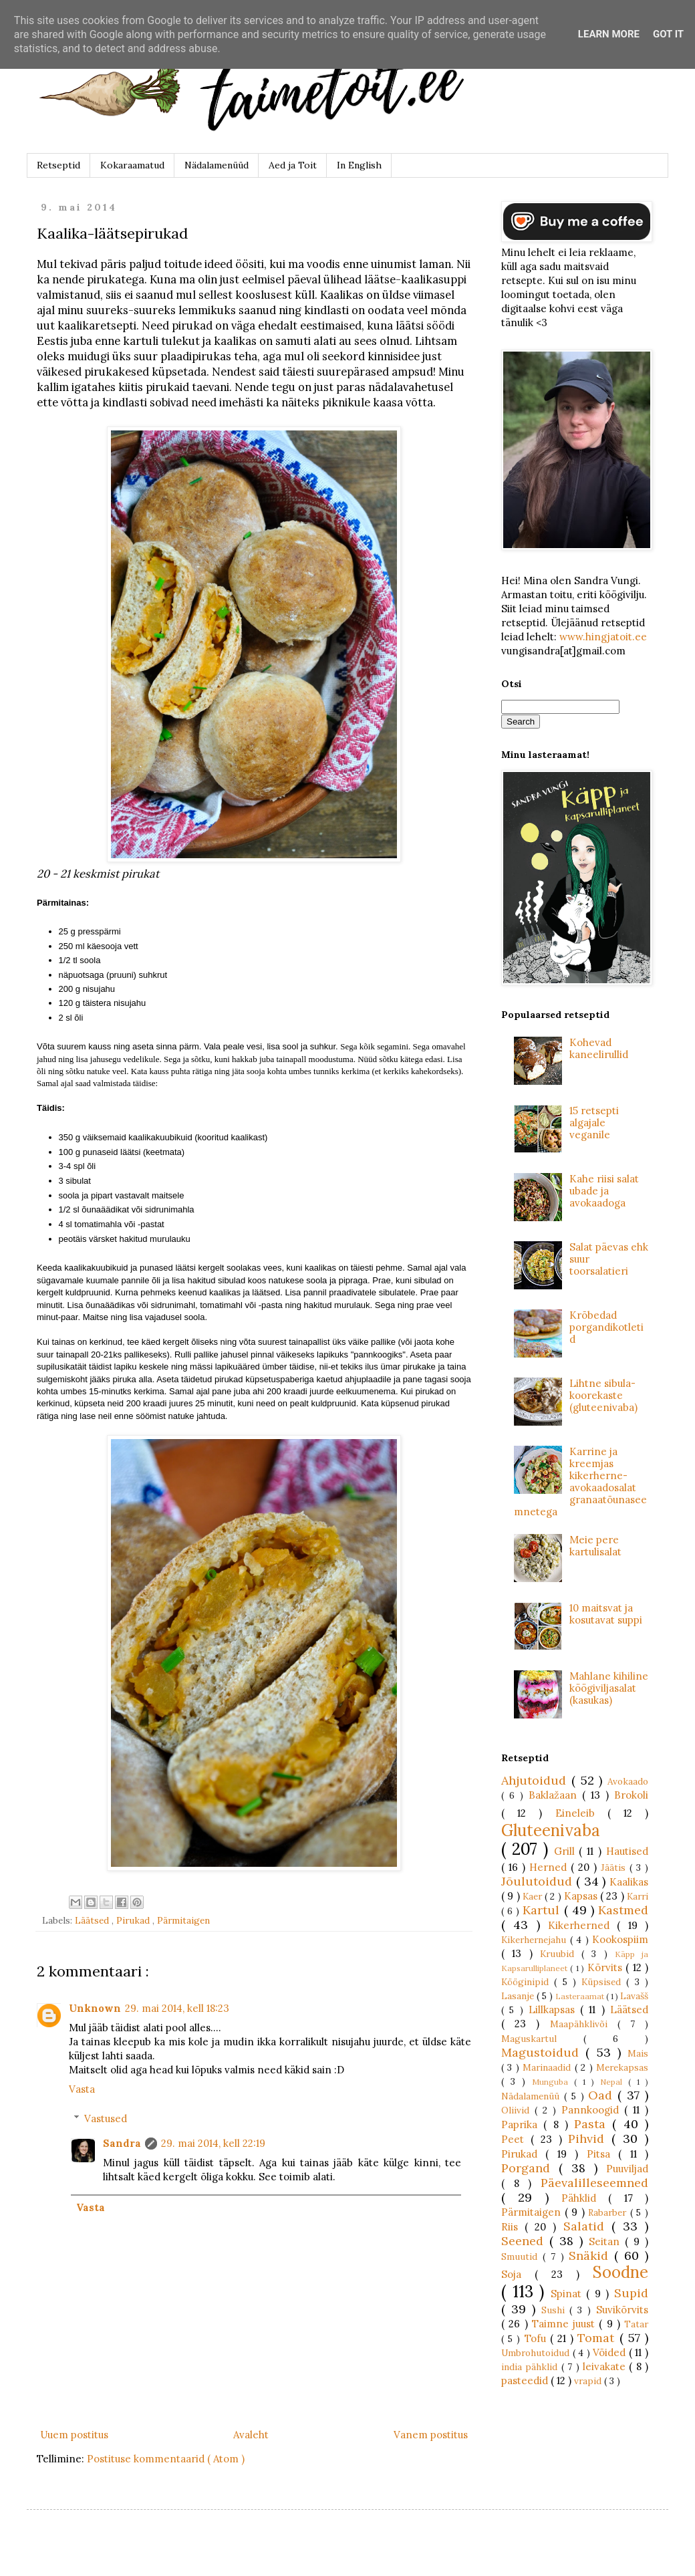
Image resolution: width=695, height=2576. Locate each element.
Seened (525, 2240)
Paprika (522, 2124)
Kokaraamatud (132, 165)
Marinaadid (548, 2067)
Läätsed (93, 1920)
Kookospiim (620, 1939)
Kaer (534, 1896)
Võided (611, 2352)
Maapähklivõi (583, 2024)
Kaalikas (628, 1882)
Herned (550, 1867)
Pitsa (602, 2154)
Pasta (593, 2124)
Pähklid (584, 2198)
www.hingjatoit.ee (603, 636)
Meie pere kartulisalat (595, 1545)
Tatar (636, 2324)
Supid (631, 2293)
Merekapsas (622, 2067)
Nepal (614, 2082)
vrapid (589, 2381)
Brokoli (631, 1795)
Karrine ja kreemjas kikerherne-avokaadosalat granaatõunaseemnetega (580, 1481)
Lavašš (634, 1996)
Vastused (105, 2118)
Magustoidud (543, 2052)
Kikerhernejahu (535, 1940)
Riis (513, 2226)
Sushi (555, 2310)
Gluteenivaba (550, 1830)
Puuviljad (627, 2168)
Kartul (543, 1910)
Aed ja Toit (293, 165)
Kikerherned (582, 1925)
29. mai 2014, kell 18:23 (177, 2008)
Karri (637, 1896)
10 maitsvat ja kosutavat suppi (605, 1613)
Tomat (598, 2337)
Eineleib (581, 1813)
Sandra (122, 2143)
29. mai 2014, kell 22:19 (213, 2143)
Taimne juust (565, 2323)
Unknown (95, 2008)
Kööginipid (527, 1982)
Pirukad (134, 1920)
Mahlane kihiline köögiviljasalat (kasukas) (608, 1688)
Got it (668, 34)
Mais (638, 2053)
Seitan (607, 2241)
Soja (518, 2274)
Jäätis (615, 1867)
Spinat (569, 2293)
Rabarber (609, 2212)
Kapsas (582, 1896)
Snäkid (591, 2255)
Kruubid (560, 1954)
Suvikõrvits (622, 2309)
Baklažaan (555, 1795)
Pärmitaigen (183, 1920)
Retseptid (58, 165)
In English (359, 165)
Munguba (553, 2082)
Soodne (620, 2272)
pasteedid (526, 2380)
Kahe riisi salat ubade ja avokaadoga (604, 1190)
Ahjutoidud (536, 1780)
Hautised (627, 1851)
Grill (566, 1851)
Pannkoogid (592, 2109)
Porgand (530, 2168)
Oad (602, 2095)
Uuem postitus (74, 2434)
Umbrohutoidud (537, 2353)
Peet (516, 2139)
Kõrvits (606, 1967)
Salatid (587, 2226)
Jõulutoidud (538, 1881)
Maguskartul (542, 2039)
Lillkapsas (554, 2009)
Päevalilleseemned (594, 2182)
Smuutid (522, 2256)
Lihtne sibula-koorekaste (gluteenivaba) (603, 1395)
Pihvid (589, 2138)
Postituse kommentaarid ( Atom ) (166, 2458)
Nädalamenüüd (216, 165)
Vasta (82, 2089)
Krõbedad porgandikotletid (606, 1327)
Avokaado (627, 1781)
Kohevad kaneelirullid (598, 1048)
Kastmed (623, 1910)
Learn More (609, 34)
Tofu (537, 2338)
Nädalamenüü (532, 2096)
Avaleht (251, 2434)
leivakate (606, 2366)
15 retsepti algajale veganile (594, 1122)
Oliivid (518, 2110)
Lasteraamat (580, 1996)
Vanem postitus (431, 2434)
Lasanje (519, 1996)
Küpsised (603, 1982)
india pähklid (531, 2367)
